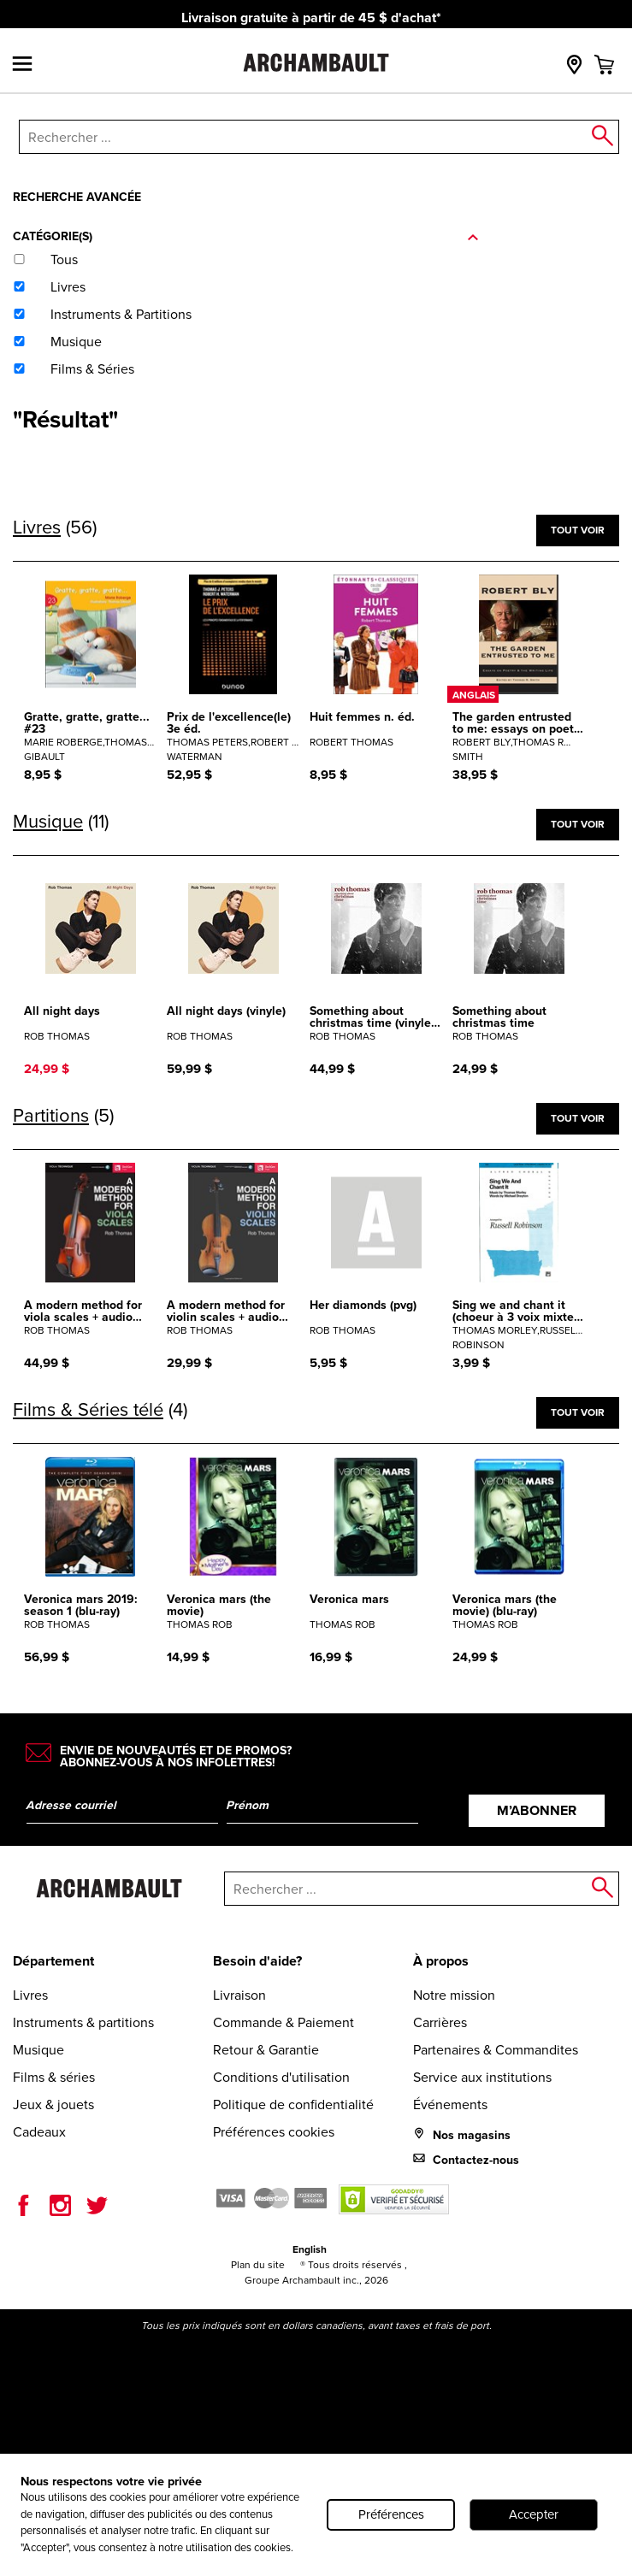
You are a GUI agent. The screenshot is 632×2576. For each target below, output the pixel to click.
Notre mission (454, 1995)
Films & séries (54, 2077)
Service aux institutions (482, 2077)
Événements (450, 2104)
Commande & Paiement (283, 2022)
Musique (38, 2050)
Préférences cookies (273, 2132)
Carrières (440, 2022)
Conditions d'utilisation (281, 2077)
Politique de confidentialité (293, 2104)
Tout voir (578, 530)
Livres (30, 1995)
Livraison (239, 1995)
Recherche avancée (77, 197)
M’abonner (536, 1810)
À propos (441, 1961)
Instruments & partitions (83, 2022)
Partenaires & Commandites (495, 2050)
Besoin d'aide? (257, 1961)
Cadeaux (39, 2132)
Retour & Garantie (266, 2050)
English (309, 2249)
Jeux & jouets (53, 2104)
